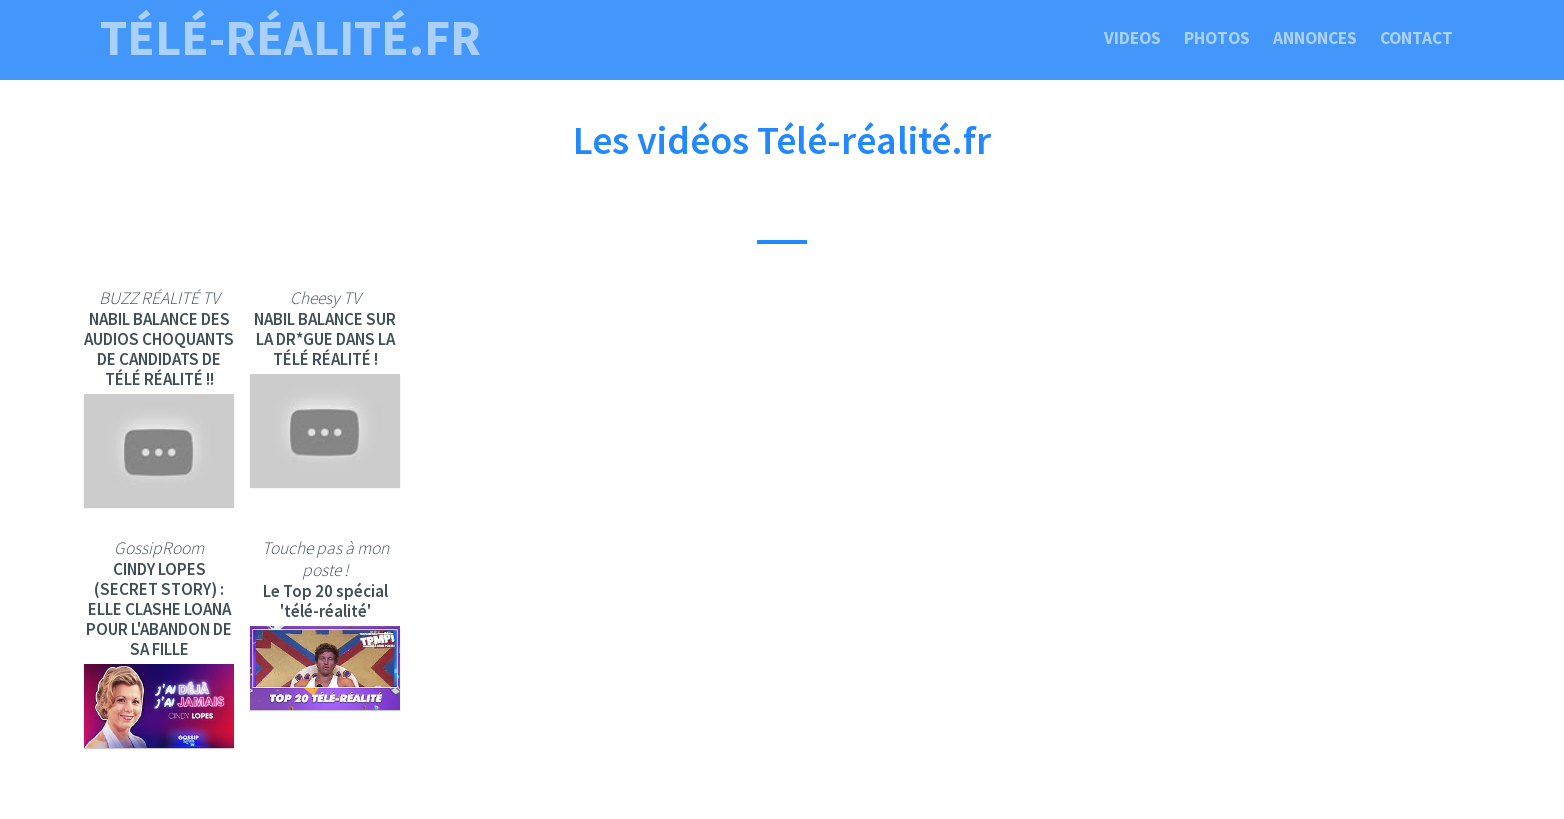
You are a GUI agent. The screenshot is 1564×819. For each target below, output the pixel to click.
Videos (1132, 38)
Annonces (1315, 38)
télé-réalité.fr (290, 38)
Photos (1217, 38)
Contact (1416, 38)
